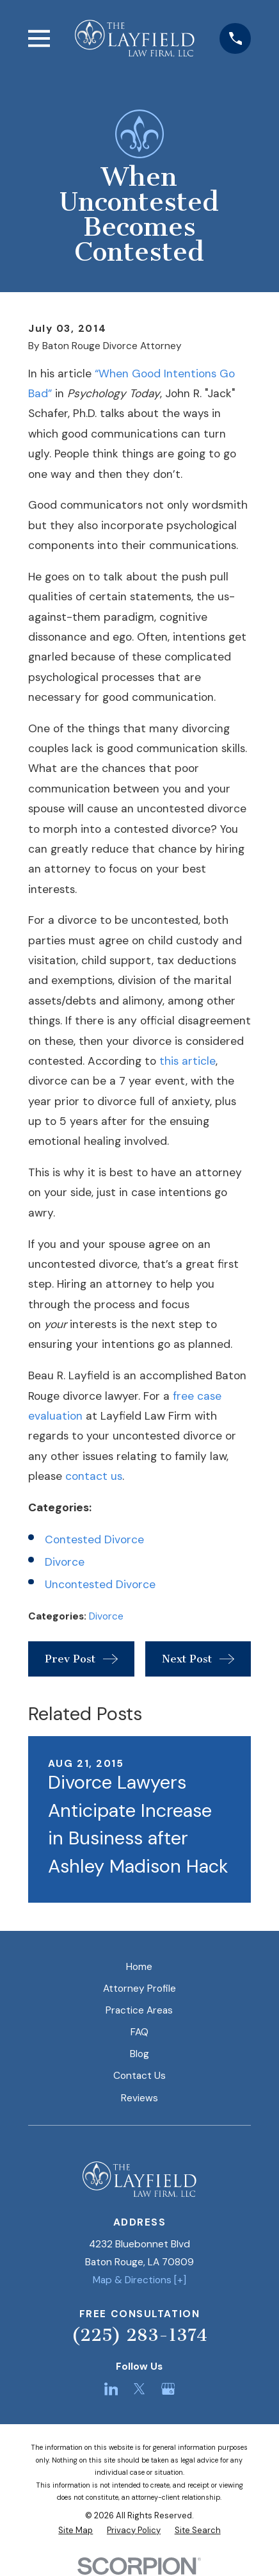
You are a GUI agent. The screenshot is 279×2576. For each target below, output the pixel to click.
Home (139, 1966)
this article (187, 1061)
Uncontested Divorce (100, 1584)
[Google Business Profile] (168, 2389)
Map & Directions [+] (139, 2280)
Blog (139, 2053)
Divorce (64, 1562)
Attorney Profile (139, 1988)
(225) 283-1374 (139, 2335)
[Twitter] (139, 2389)
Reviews (139, 2098)
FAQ (139, 2032)
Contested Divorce (94, 1539)
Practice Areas (139, 2010)
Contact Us (139, 2075)
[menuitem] (75, 2530)
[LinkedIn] (111, 2389)
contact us (93, 1476)
